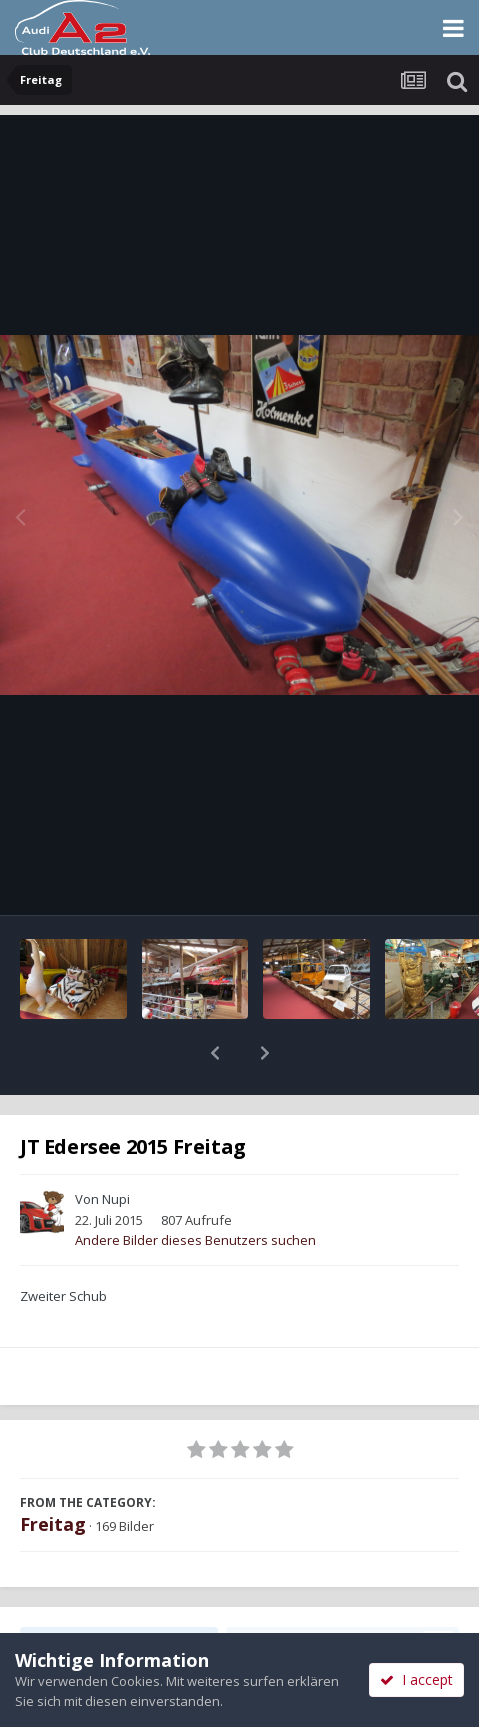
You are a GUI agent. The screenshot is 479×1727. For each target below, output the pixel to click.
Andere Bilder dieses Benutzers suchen (195, 1188)
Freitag (53, 1472)
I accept (416, 1679)
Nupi (116, 1147)
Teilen (119, 1591)
